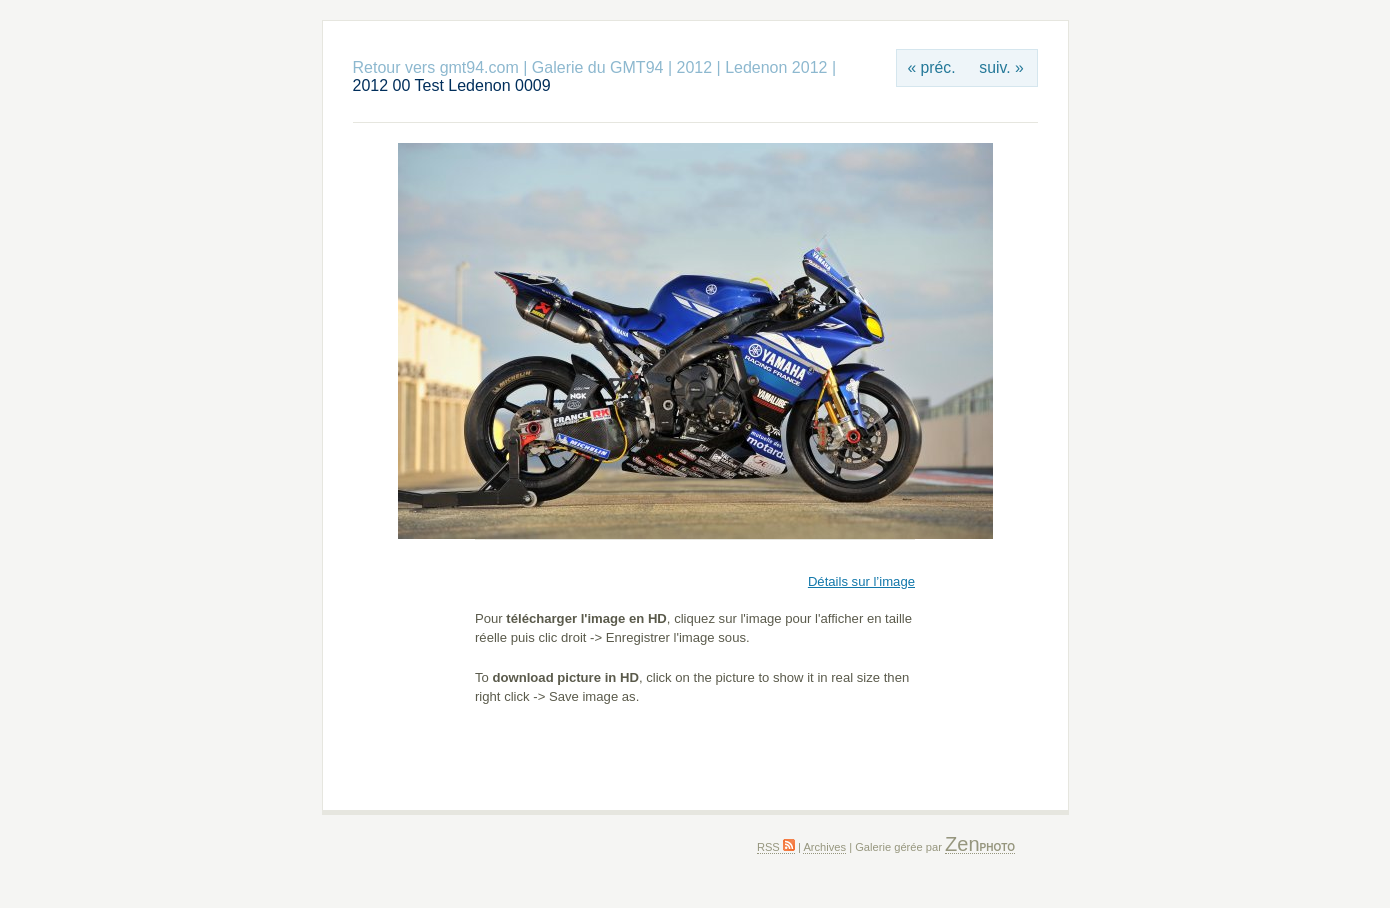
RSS (776, 847)
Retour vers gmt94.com (436, 67)
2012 (694, 67)
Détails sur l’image (861, 581)
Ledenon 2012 (776, 67)
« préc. (931, 67)
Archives (824, 847)
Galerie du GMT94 (598, 67)
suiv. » (1001, 67)
